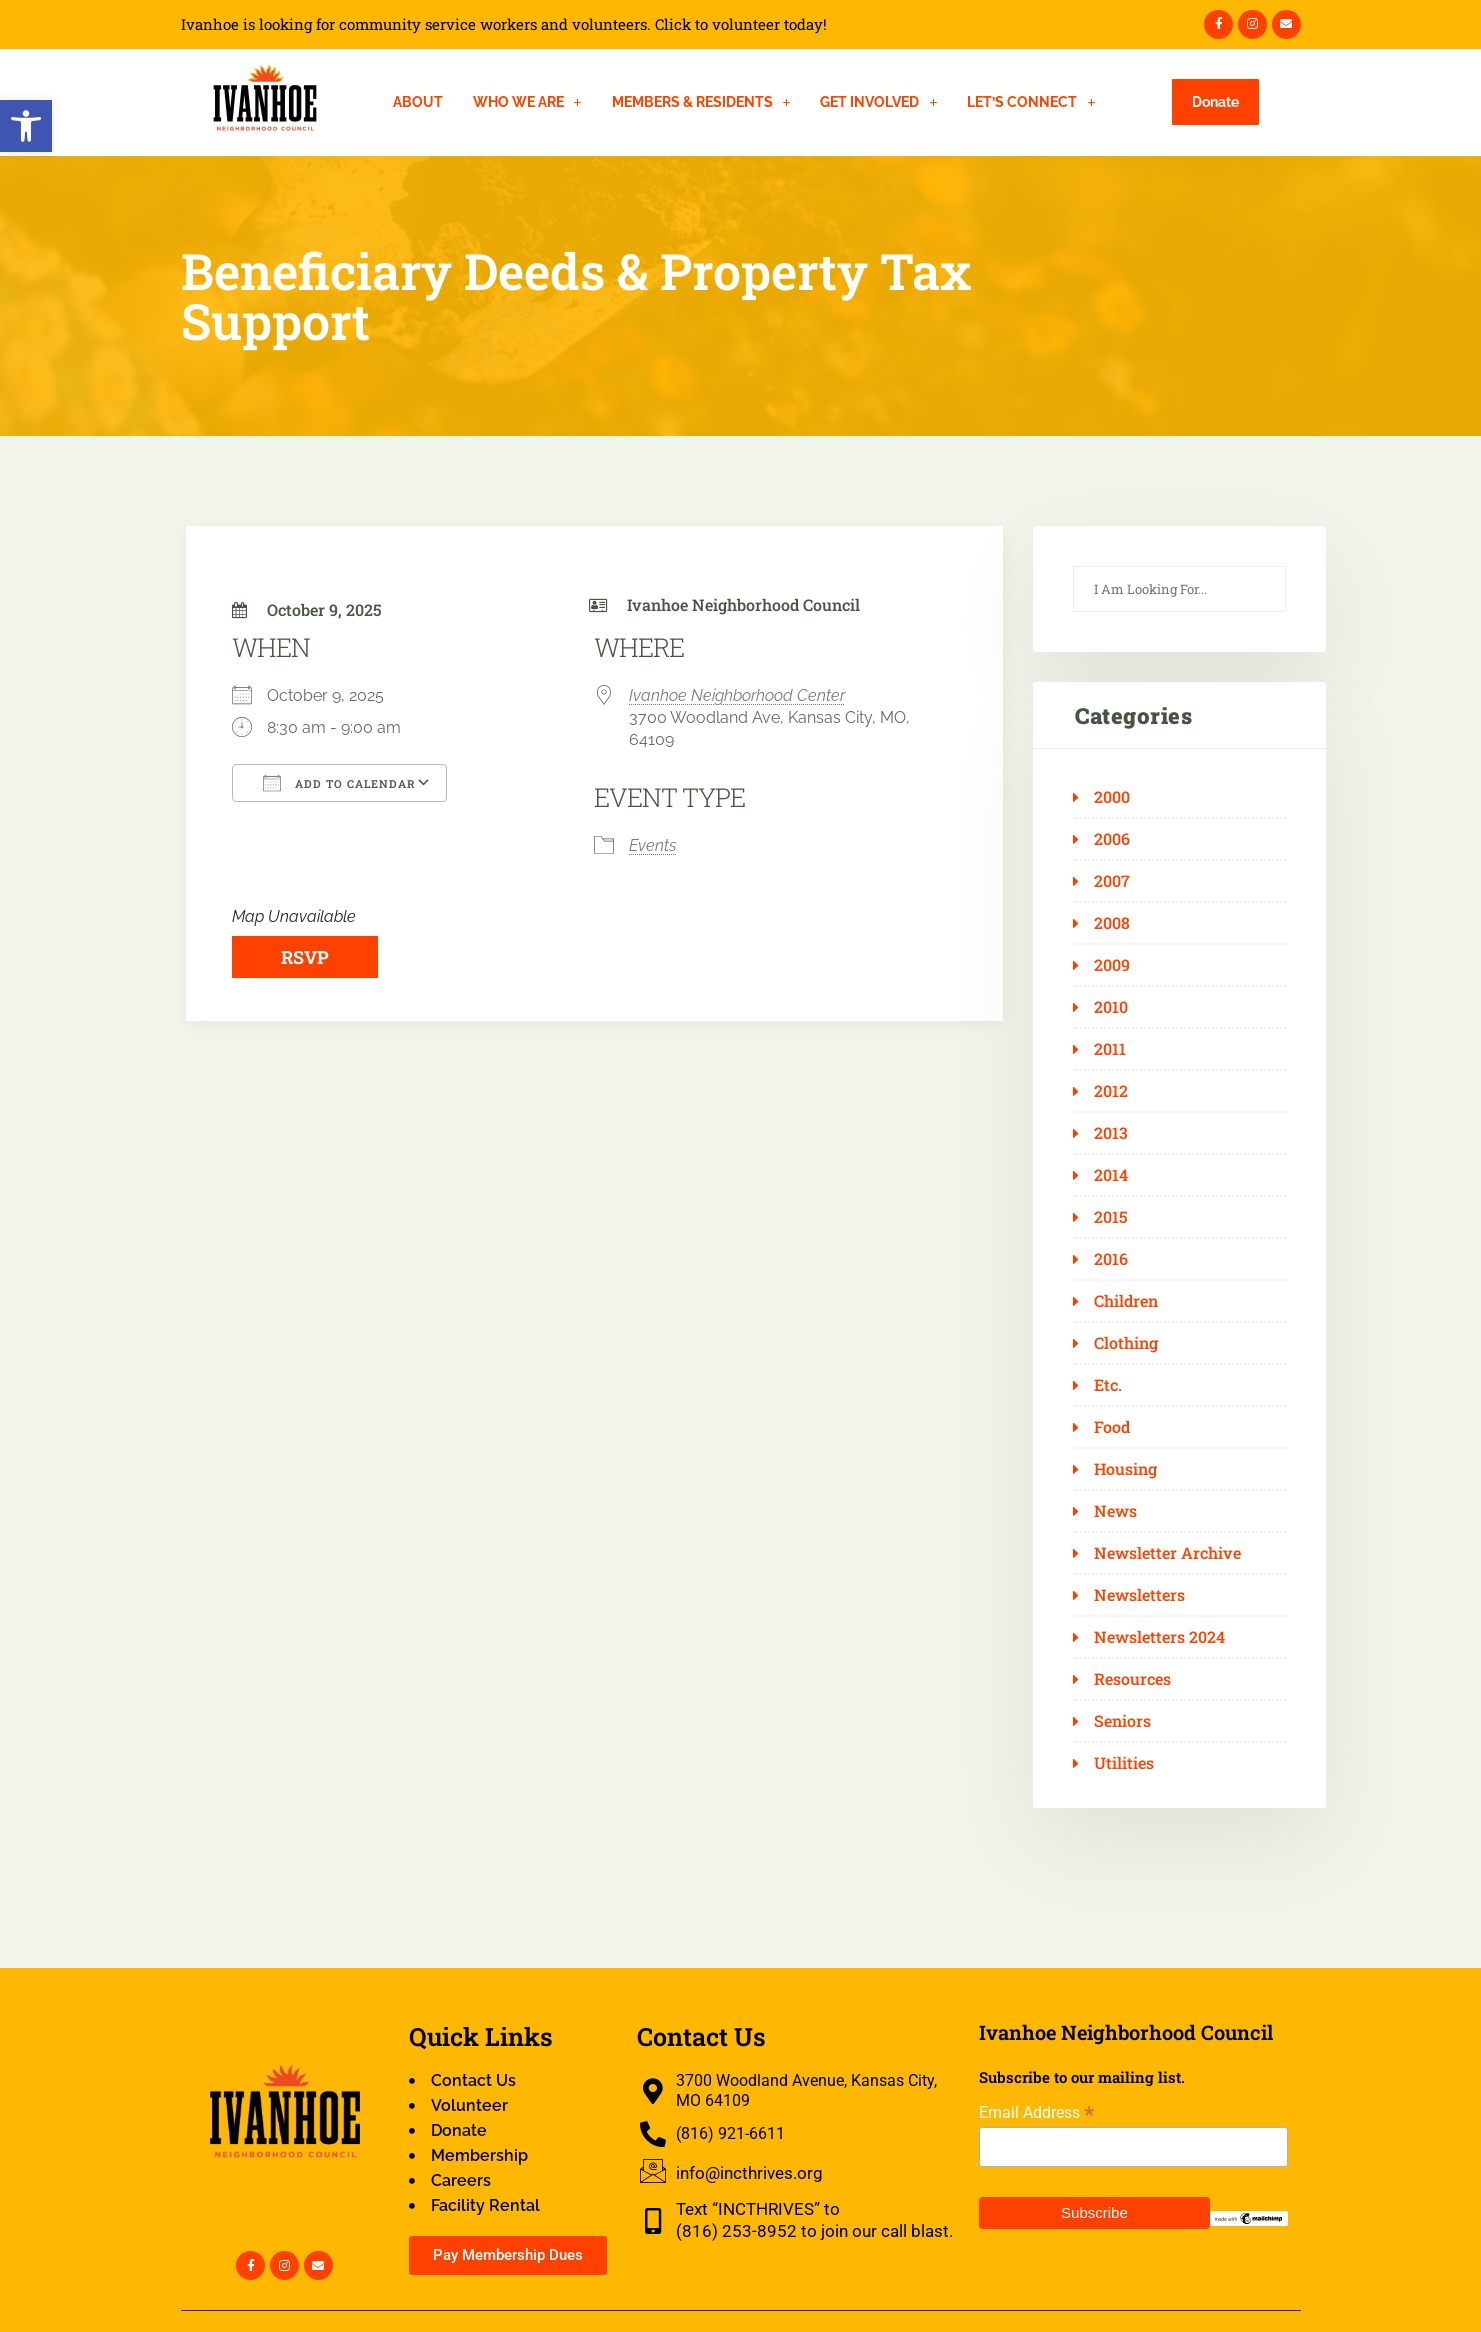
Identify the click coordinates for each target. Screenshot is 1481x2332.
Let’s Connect (1031, 102)
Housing (1125, 1469)
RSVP (305, 957)
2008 (1112, 923)
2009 (1112, 965)
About (418, 102)
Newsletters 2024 (1159, 1637)
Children (1126, 1301)
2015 (1111, 1217)
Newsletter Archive (1167, 1553)
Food (1112, 1427)
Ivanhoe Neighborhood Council (743, 604)
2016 (1111, 1259)
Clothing (1126, 1343)
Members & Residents (701, 102)
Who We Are (527, 102)
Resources (1132, 1679)
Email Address (1036, 2112)
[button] (26, 126)
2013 (1111, 1133)
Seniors (1122, 1721)
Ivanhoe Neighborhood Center (737, 695)
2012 (1111, 1091)
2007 (1112, 881)
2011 (1110, 1049)
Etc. (1108, 1385)
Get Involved (878, 102)
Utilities (1124, 1763)
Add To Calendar (339, 783)
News (1115, 1511)
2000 (1112, 797)
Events (652, 845)
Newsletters (1139, 1595)
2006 (1112, 839)
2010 (1111, 1007)
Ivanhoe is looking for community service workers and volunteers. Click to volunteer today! (504, 24)
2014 (1111, 1175)
